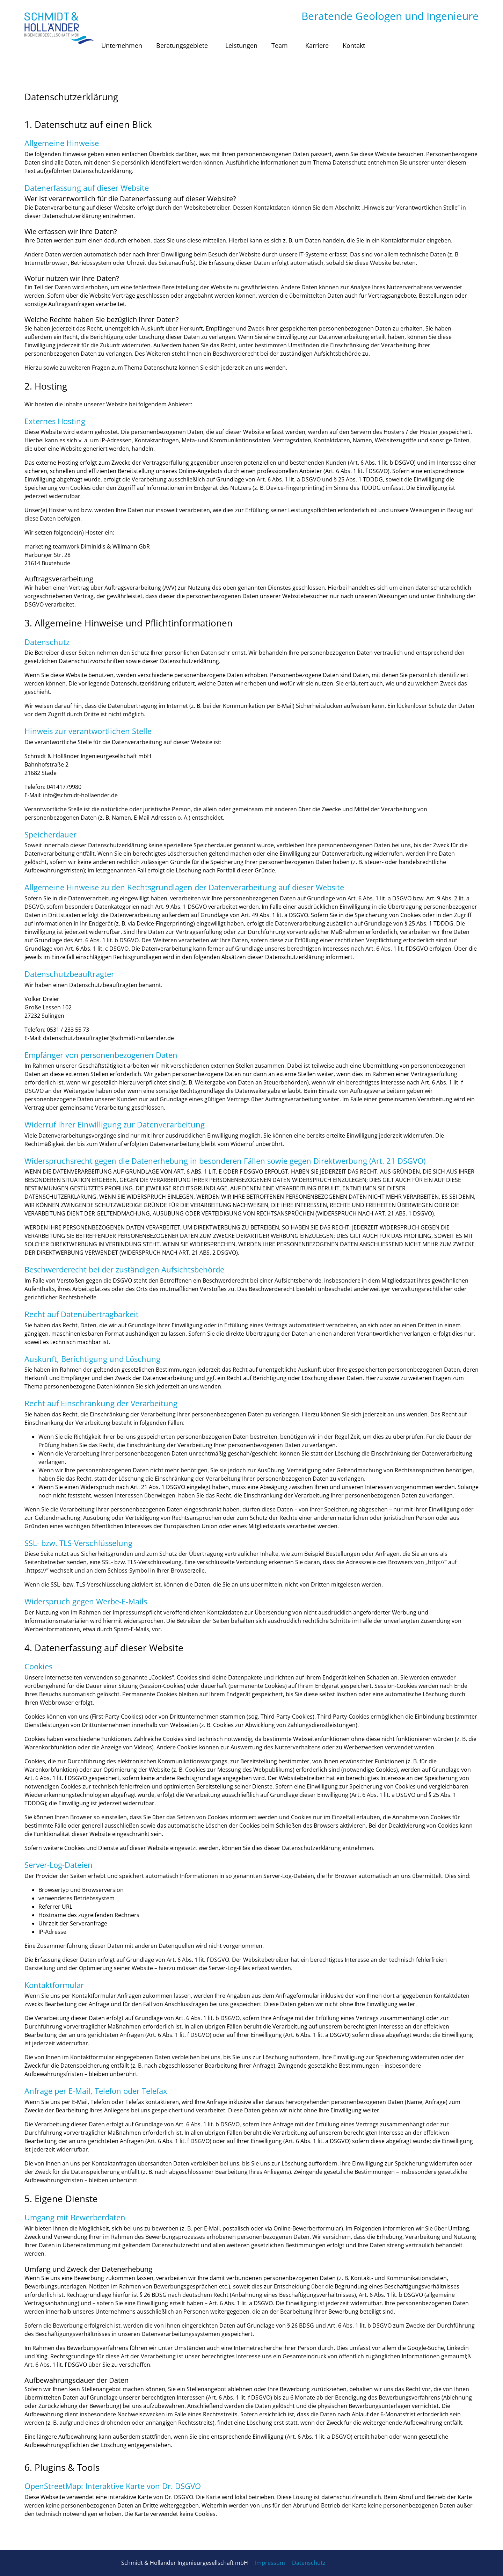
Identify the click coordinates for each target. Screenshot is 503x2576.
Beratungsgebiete (183, 45)
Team (281, 45)
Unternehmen (121, 45)
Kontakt (354, 45)
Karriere (317, 45)
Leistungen (241, 45)
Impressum (270, 2563)
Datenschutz (309, 2563)
